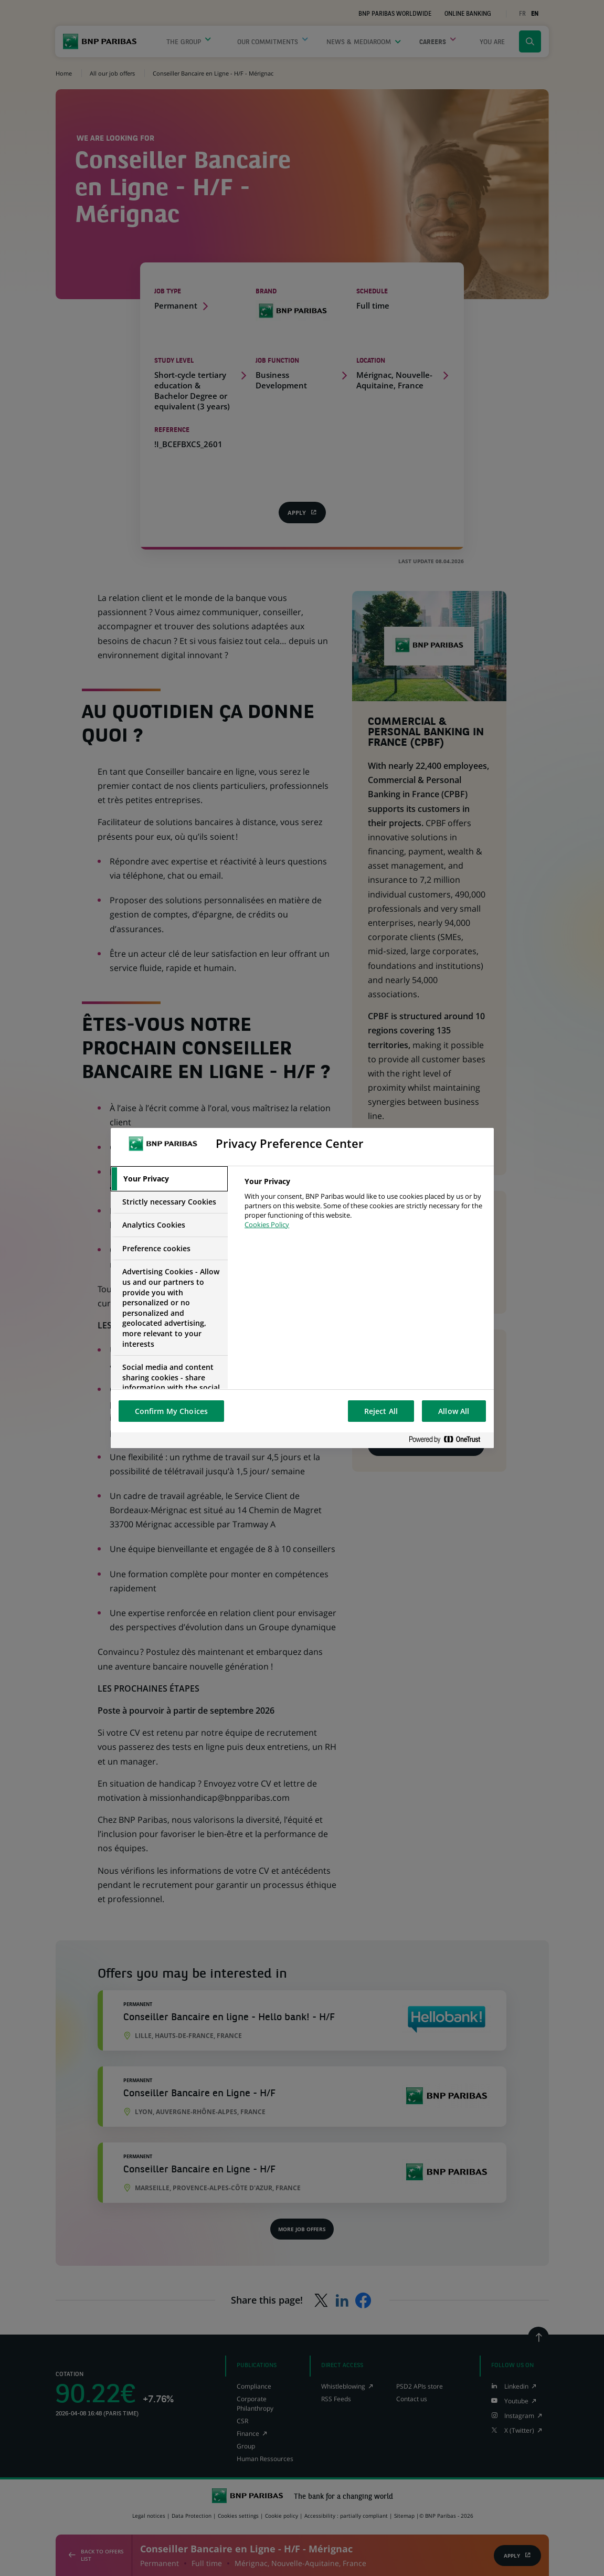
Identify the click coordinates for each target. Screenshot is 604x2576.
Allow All (453, 1411)
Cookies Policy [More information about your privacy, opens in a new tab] (267, 1224)
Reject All (381, 1411)
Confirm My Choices (171, 1411)
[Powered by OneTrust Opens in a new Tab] (449, 1440)
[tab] (169, 1178)
